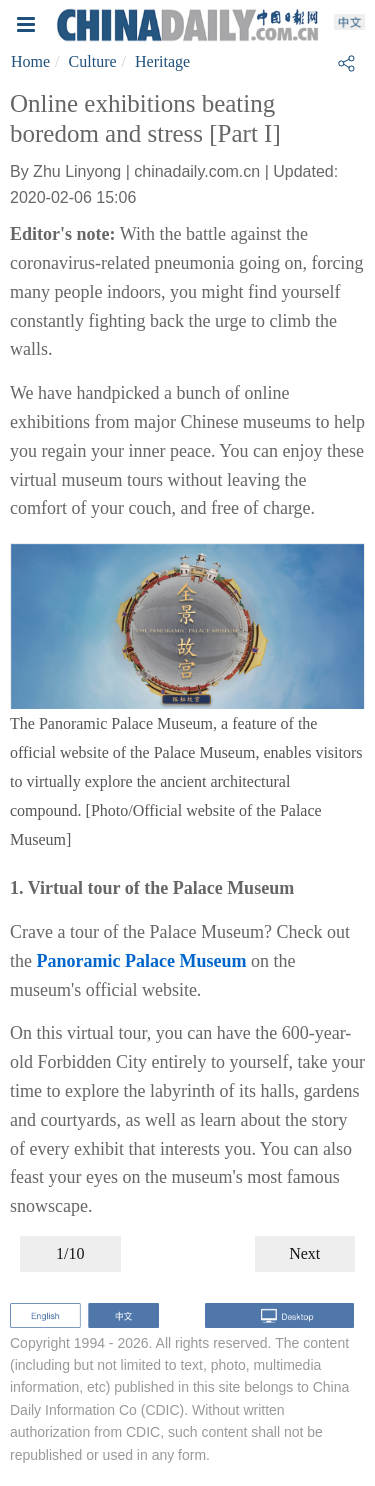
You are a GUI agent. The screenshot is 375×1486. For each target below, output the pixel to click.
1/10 (70, 1253)
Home (30, 61)
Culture (93, 61)
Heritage (162, 61)
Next (304, 1253)
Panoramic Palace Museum (142, 961)
